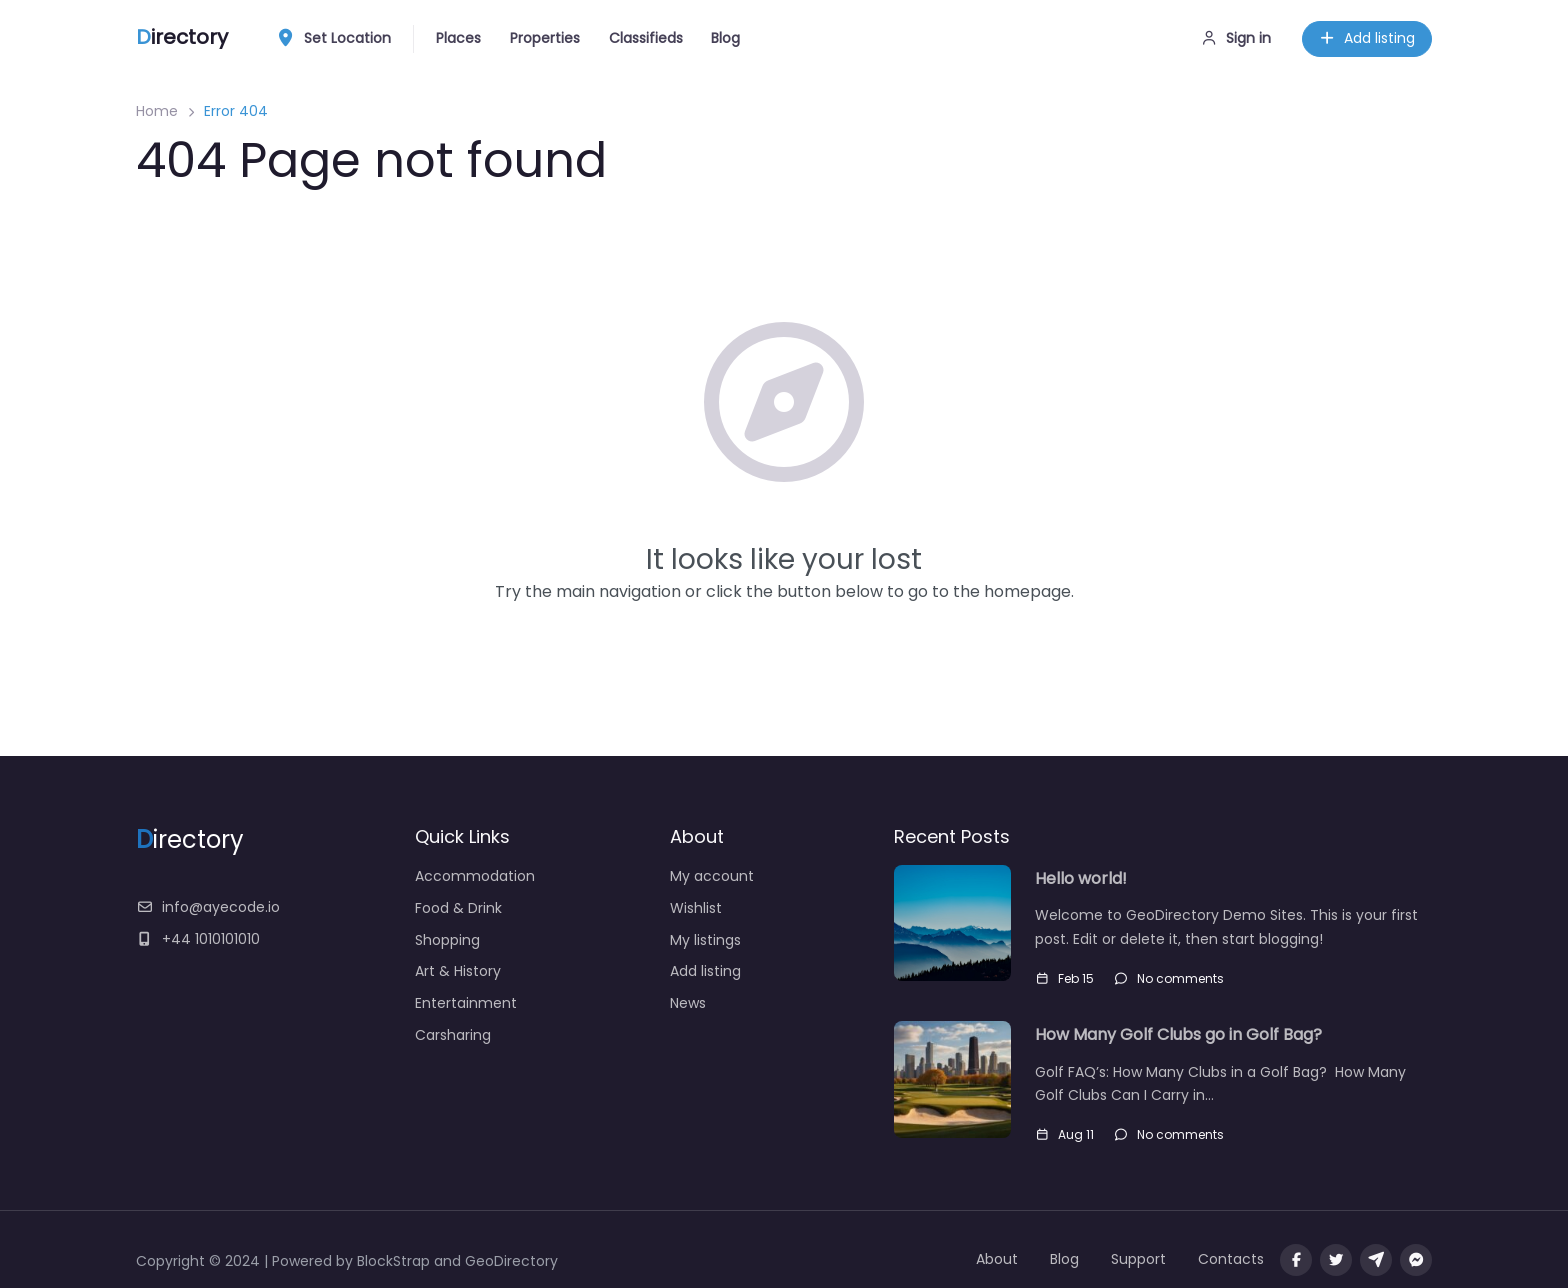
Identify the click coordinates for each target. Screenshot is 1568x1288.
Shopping (447, 940)
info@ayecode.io (208, 907)
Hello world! (1081, 878)
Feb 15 (1064, 978)
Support (1138, 1259)
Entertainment (466, 1003)
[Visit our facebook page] (1296, 1260)
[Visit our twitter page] (1336, 1260)
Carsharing (453, 1035)
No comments (1169, 978)
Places (458, 38)
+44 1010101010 (198, 939)
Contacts (1231, 1259)
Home (157, 111)
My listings (705, 940)
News (688, 1003)
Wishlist (696, 908)
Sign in (1236, 38)
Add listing (1367, 38)
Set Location (339, 39)
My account (712, 876)
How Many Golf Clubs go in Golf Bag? (1178, 1034)
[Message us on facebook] (1416, 1260)
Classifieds (646, 38)
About (997, 1259)
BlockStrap (395, 1261)
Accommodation (475, 876)
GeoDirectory (511, 1261)
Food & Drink (458, 908)
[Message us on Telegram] (1376, 1260)
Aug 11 (1064, 1134)
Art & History (458, 971)
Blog (725, 38)
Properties (545, 38)
